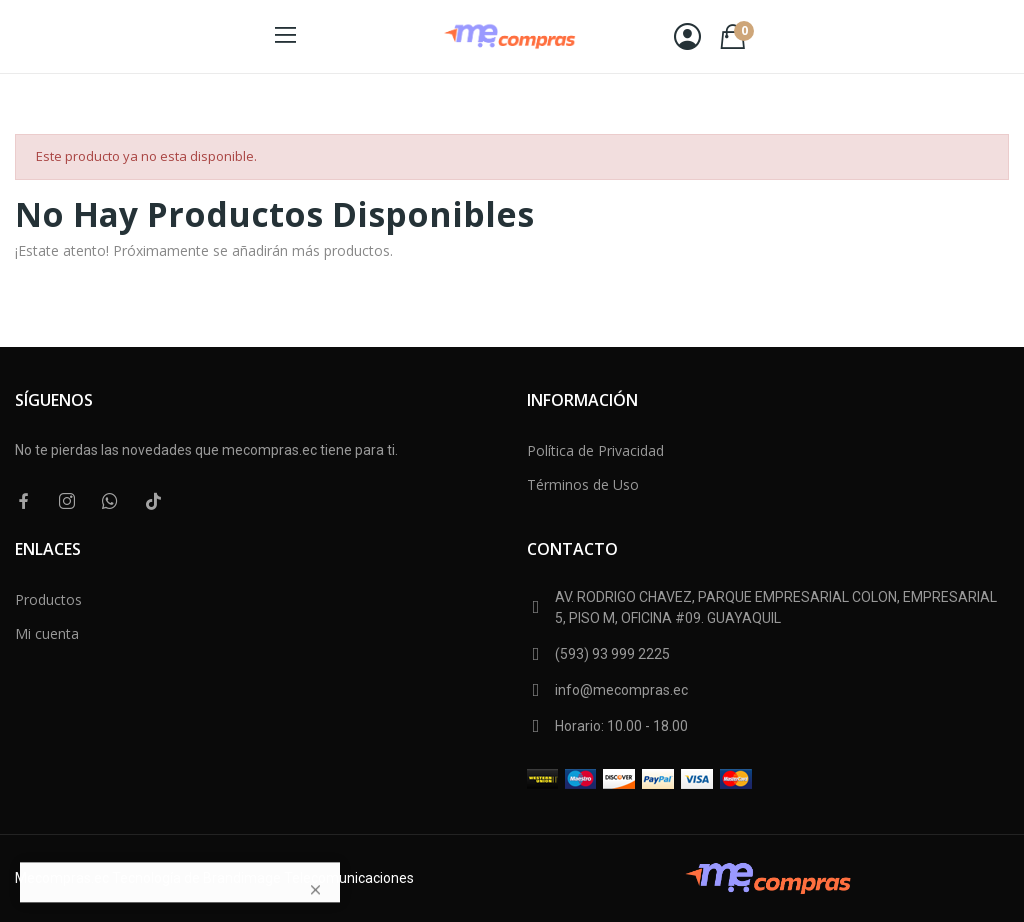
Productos (48, 599)
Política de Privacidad (595, 450)
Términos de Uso (583, 484)
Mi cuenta (47, 633)
